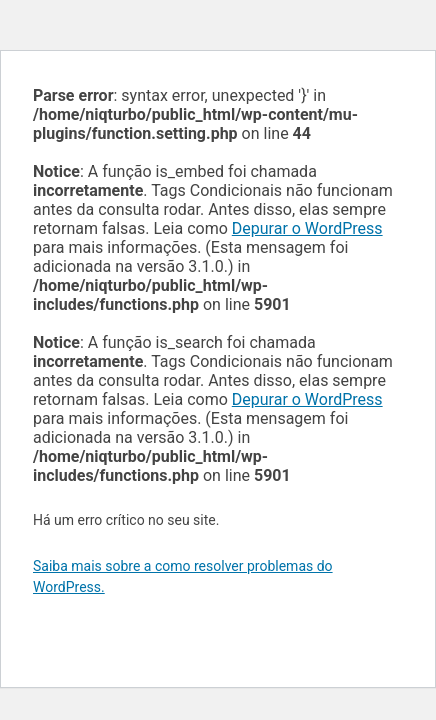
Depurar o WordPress (307, 228)
